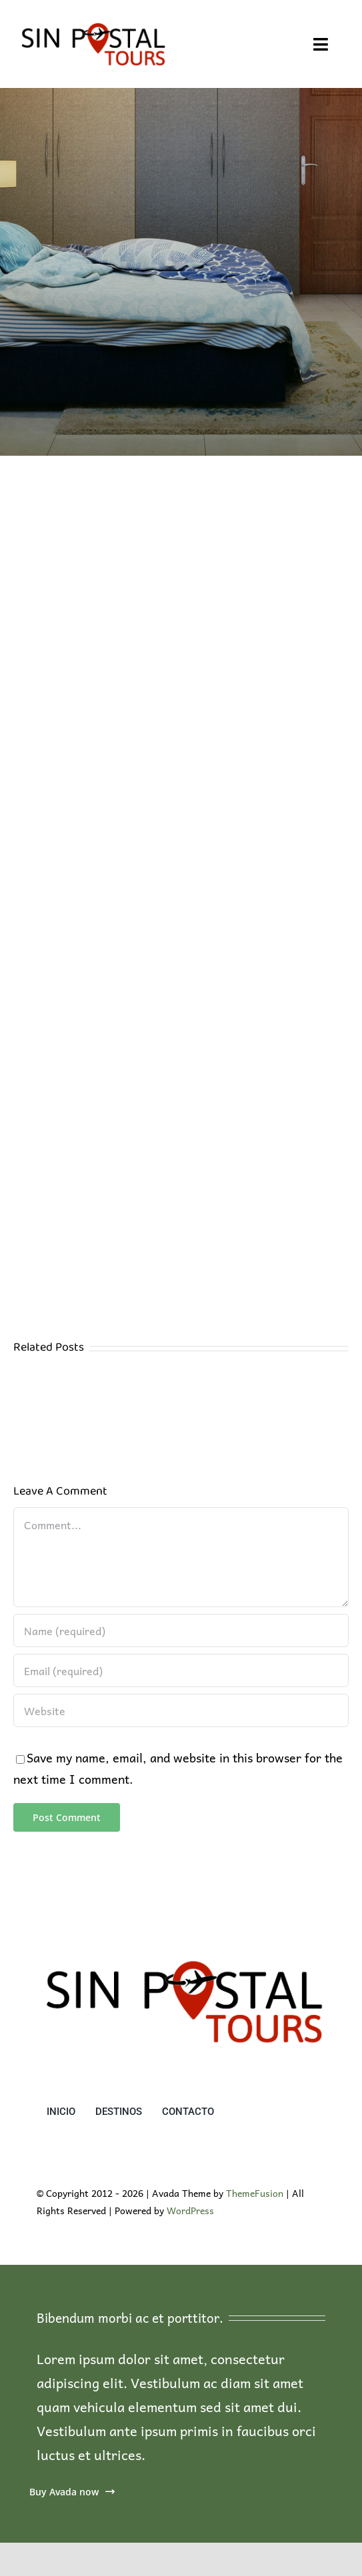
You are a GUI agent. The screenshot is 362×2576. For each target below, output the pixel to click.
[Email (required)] (181, 1670)
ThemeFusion (254, 2193)
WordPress (190, 2210)
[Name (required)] (181, 1630)
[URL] (181, 1710)
